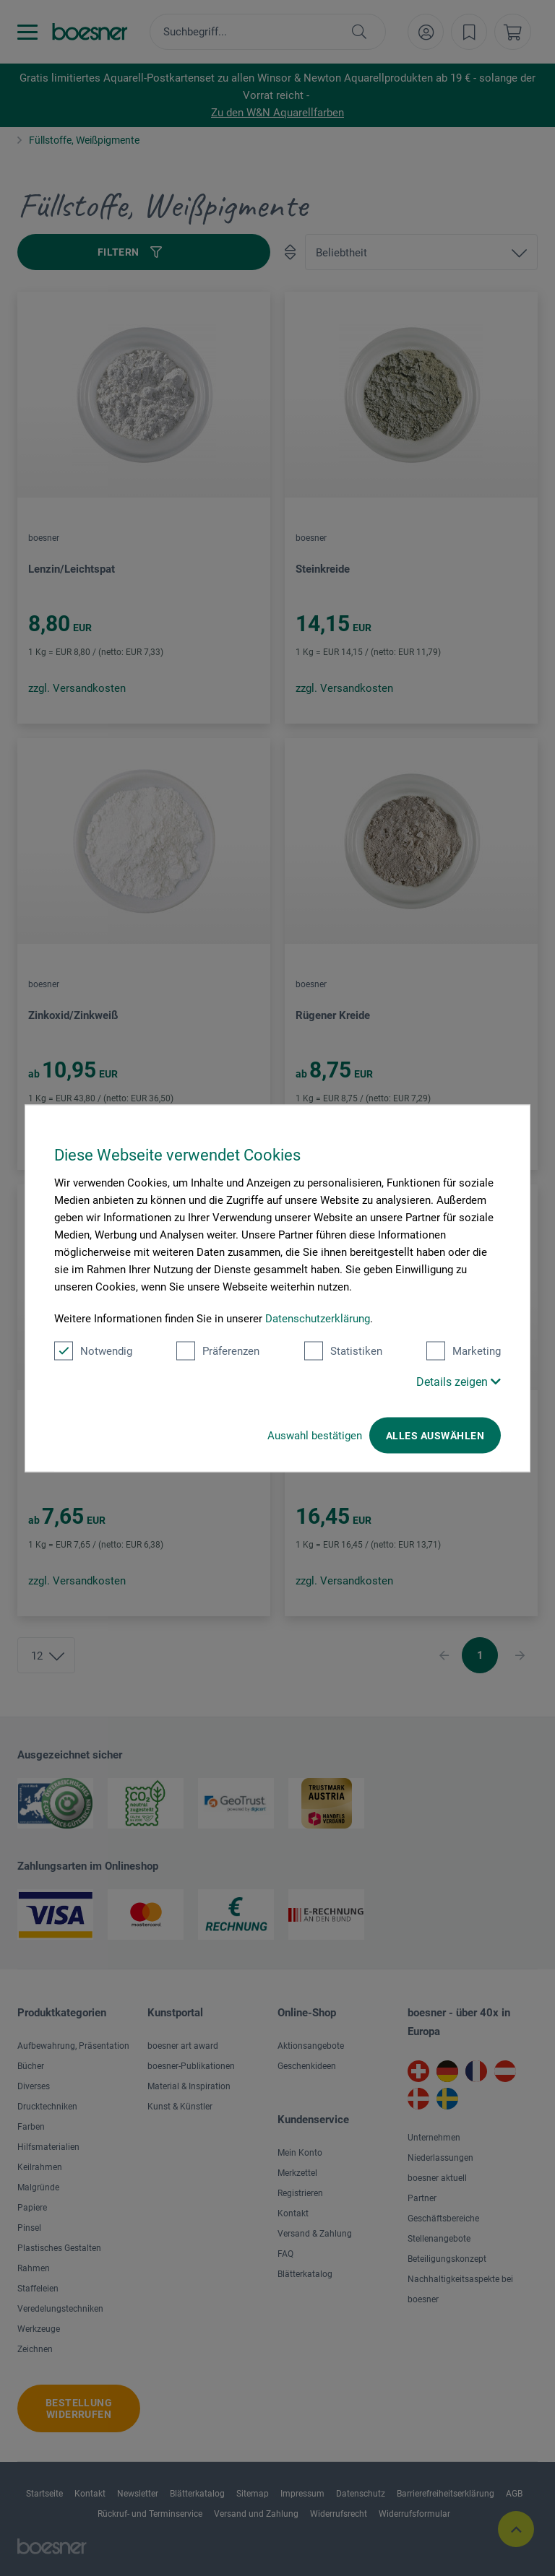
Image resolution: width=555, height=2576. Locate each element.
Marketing (463, 1350)
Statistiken (343, 1350)
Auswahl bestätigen (314, 1434)
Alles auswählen (435, 1435)
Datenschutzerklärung (317, 1317)
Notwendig (93, 1350)
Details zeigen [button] (458, 1381)
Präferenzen (217, 1350)
